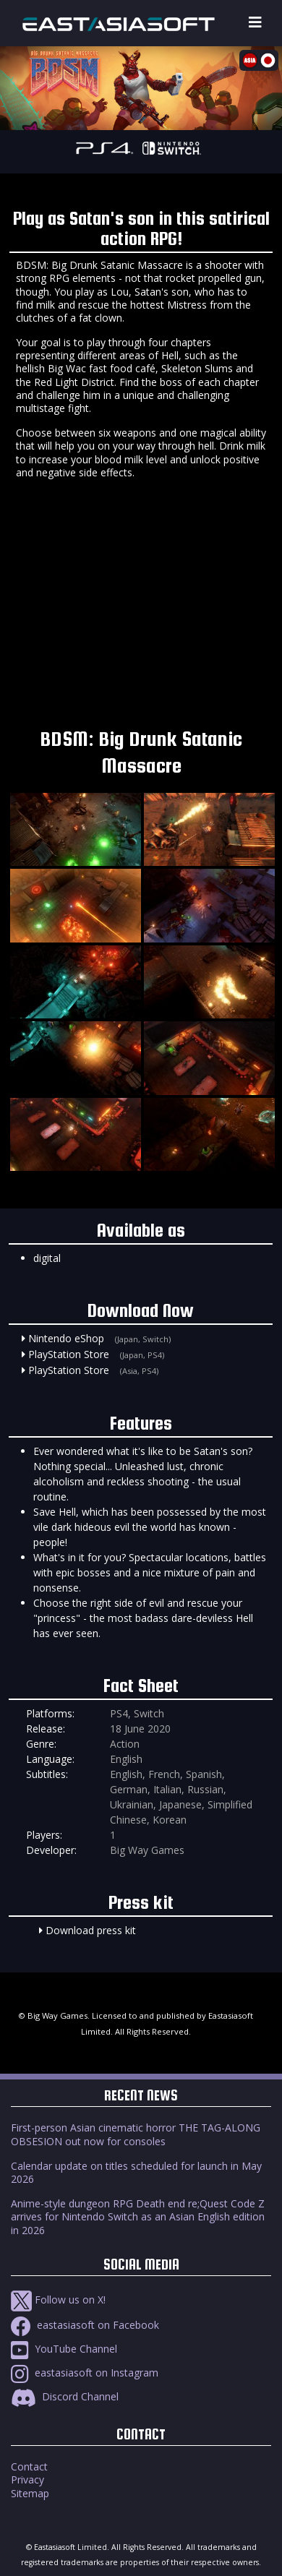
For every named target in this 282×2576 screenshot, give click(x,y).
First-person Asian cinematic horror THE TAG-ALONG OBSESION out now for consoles (135, 2134)
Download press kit (91, 1930)
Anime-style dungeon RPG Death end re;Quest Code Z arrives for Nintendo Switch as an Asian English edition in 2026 (138, 2216)
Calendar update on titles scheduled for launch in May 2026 (136, 2172)
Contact (29, 2466)
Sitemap (30, 2493)
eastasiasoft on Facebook (85, 2325)
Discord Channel (65, 2396)
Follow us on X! (58, 2299)
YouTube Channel (64, 2349)
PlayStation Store (68, 1354)
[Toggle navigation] (255, 23)
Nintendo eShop (66, 1338)
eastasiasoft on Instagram (84, 2372)
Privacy (27, 2479)
